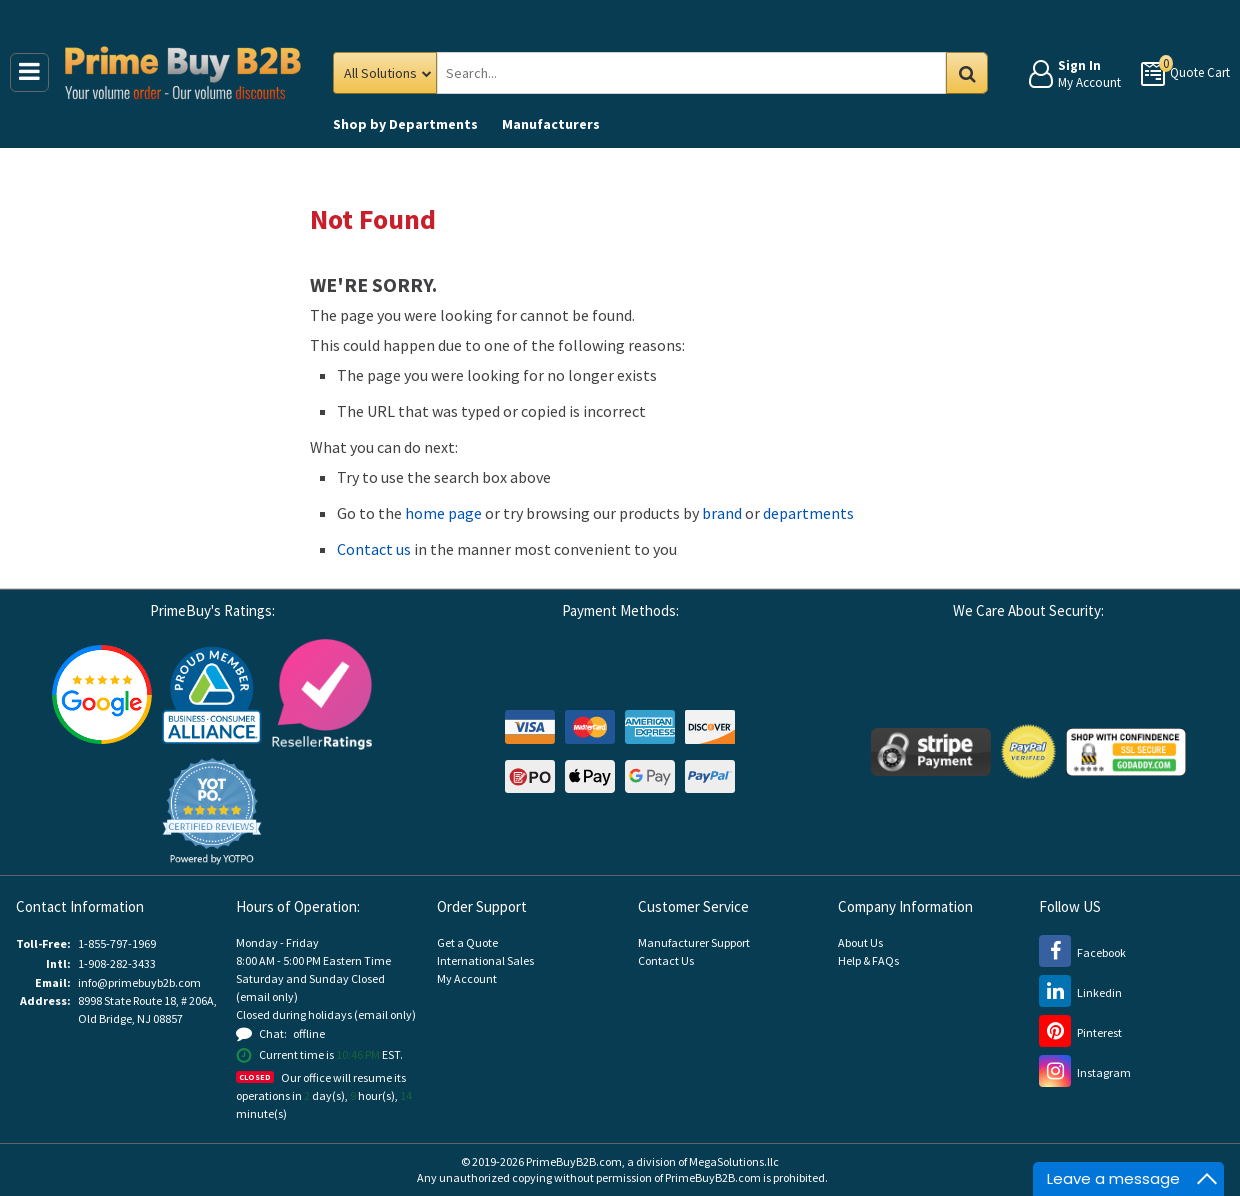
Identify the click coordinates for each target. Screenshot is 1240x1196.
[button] (212, 811)
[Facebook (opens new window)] (1082, 952)
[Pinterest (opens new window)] (1080, 1032)
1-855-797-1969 (117, 943)
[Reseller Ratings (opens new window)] (322, 692)
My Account (467, 978)
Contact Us (666, 960)
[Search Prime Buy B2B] (709, 73)
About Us (860, 942)
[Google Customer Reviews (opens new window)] (102, 692)
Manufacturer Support (694, 942)
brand (722, 513)
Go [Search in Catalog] (967, 73)
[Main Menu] (29, 72)
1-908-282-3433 (117, 963)
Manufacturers (551, 124)
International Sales (485, 960)
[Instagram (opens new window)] (1085, 1072)
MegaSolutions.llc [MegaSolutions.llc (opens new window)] (734, 1161)
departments (808, 513)
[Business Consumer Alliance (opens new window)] (212, 692)
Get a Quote (467, 942)
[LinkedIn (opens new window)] (1080, 992)
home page (443, 513)
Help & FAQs (868, 960)
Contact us (374, 549)
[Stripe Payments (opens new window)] (931, 750)
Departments (405, 124)
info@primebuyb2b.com (139, 982)
